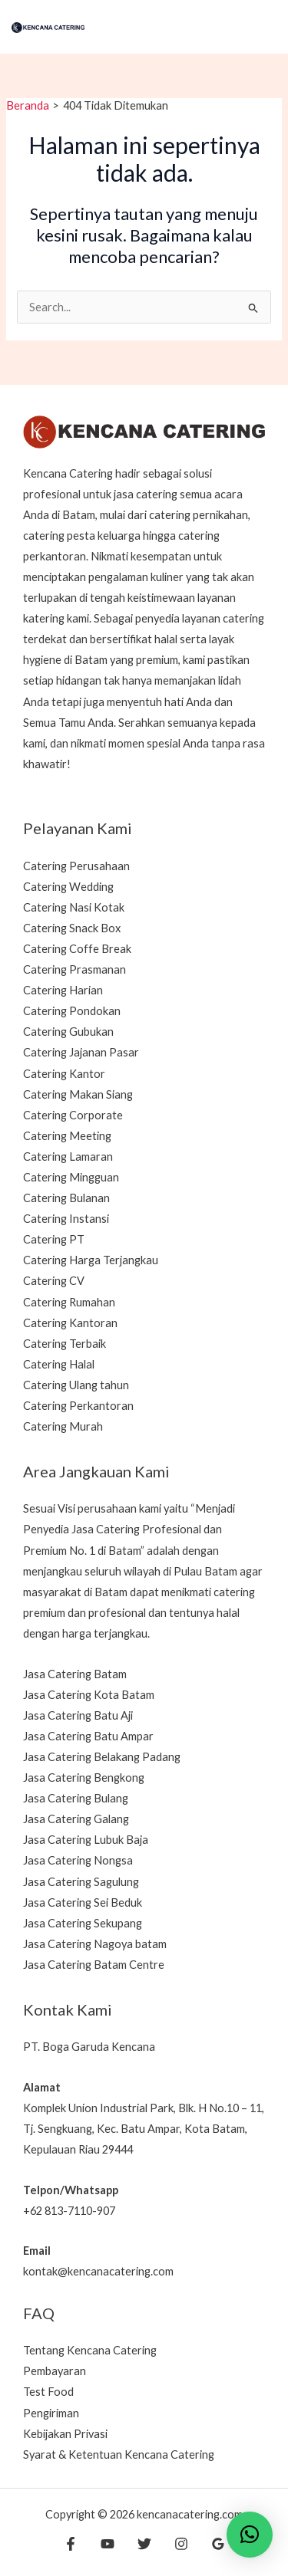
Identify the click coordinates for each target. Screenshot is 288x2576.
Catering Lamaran (68, 1156)
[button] (250, 2535)
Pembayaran (54, 2370)
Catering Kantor (64, 1073)
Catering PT (53, 1239)
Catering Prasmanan (74, 969)
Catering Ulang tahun (76, 1385)
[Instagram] (181, 2544)
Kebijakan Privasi (65, 2433)
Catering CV (53, 1280)
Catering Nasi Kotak (73, 907)
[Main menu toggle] (258, 26)
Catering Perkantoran (78, 1405)
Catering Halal (58, 1364)
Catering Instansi (66, 1218)
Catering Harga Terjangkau (90, 1260)
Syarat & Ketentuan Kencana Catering (118, 2454)
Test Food (48, 2391)
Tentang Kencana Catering (90, 2350)
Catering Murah (63, 1426)
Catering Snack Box (72, 928)
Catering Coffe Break (77, 948)
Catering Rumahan (69, 1302)
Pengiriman (51, 2413)
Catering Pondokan (72, 1010)
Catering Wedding (68, 886)
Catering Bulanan (66, 1197)
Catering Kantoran (70, 1322)
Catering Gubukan (68, 1031)
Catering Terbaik (64, 1343)
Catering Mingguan (71, 1177)
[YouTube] (107, 2544)
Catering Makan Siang (78, 1094)
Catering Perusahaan (76, 865)
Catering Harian (63, 990)
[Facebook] (71, 2544)
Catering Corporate (73, 1115)
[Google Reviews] (218, 2544)
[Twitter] (144, 2544)
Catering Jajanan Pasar (81, 1052)
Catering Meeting (67, 1135)
